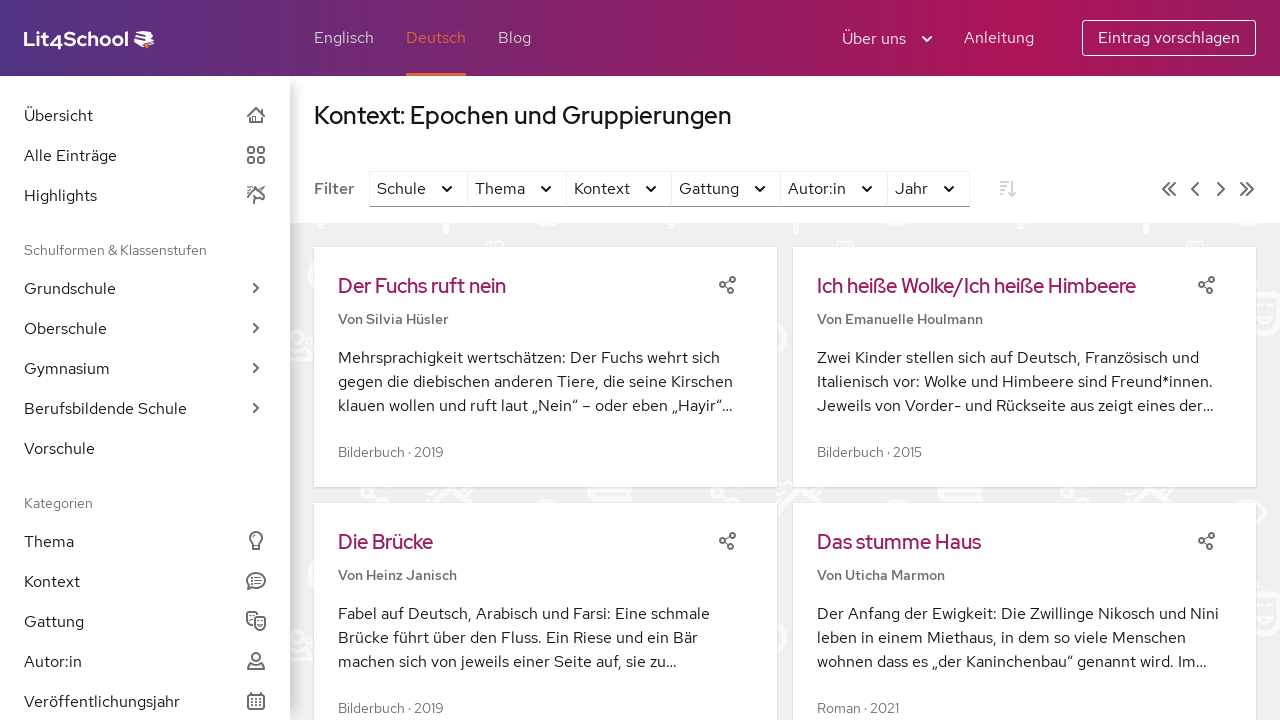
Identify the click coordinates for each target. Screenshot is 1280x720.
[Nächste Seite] (1221, 189)
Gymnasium (145, 368)
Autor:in (145, 661)
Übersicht (145, 115)
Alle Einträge (145, 155)
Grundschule (145, 288)
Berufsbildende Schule (145, 408)
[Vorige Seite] (1195, 189)
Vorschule (59, 448)
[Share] (727, 283)
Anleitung (999, 37)
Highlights (145, 195)
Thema (145, 541)
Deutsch (436, 37)
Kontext (145, 581)
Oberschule (145, 328)
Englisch (344, 37)
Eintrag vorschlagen (1169, 37)
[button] (545, 367)
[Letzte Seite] (1247, 189)
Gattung (145, 621)
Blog (514, 37)
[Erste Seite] (1169, 189)
